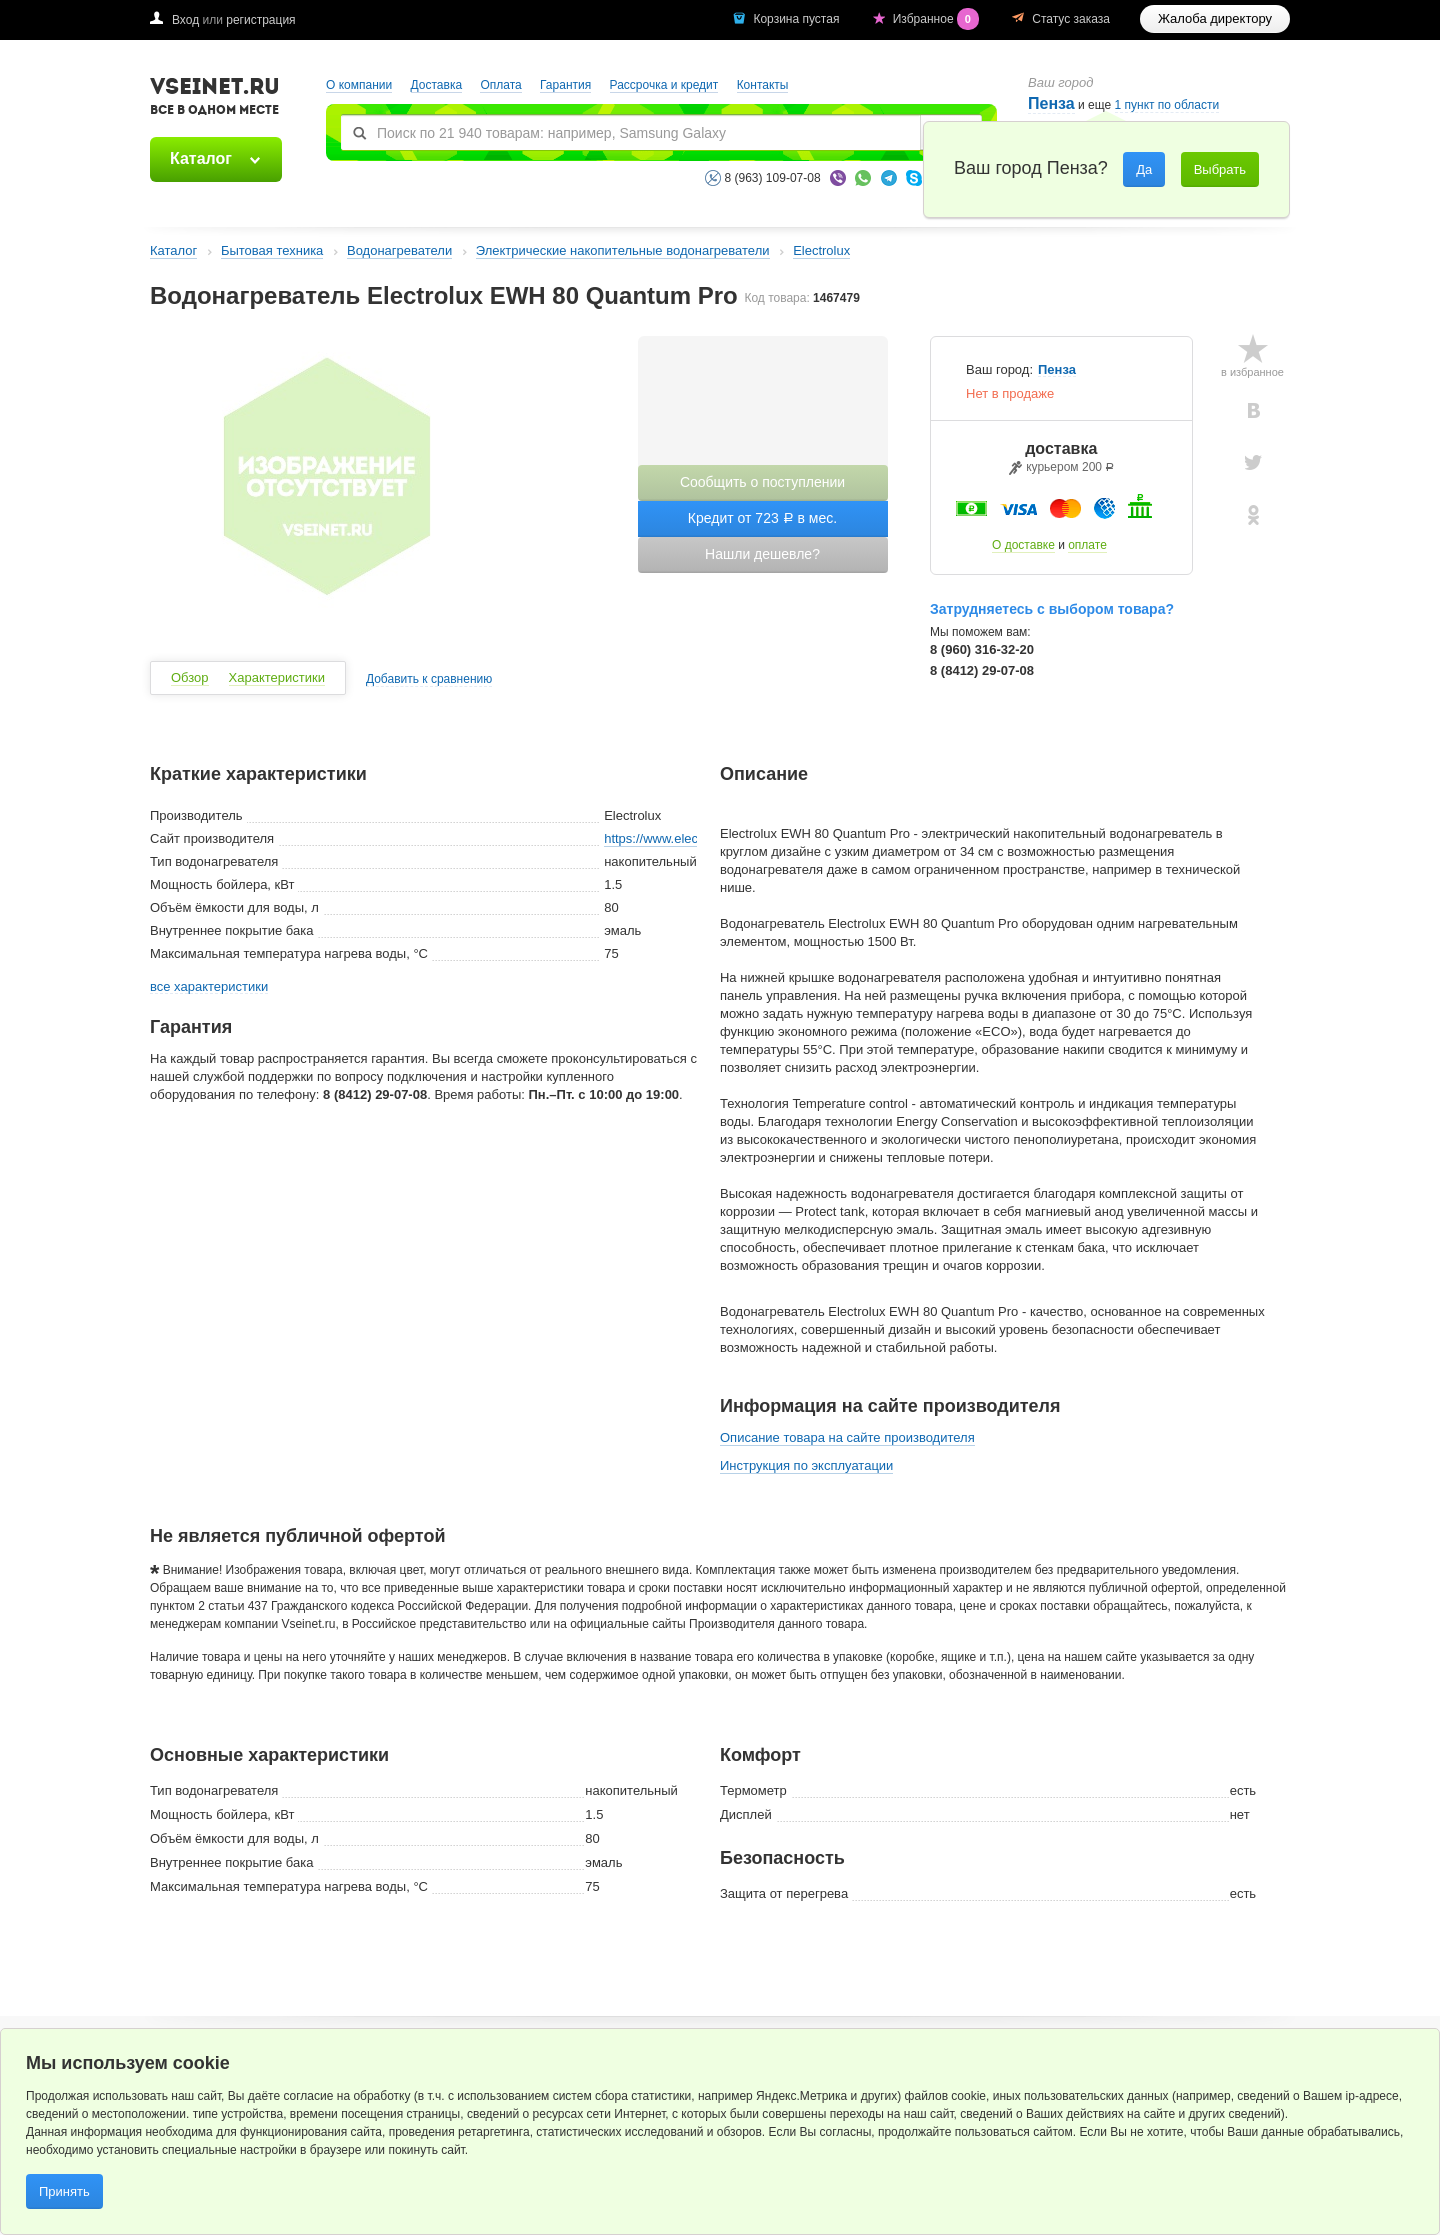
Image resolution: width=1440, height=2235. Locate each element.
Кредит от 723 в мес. (762, 518)
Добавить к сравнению (429, 679)
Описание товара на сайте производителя (847, 1437)
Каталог (201, 158)
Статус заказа (1071, 19)
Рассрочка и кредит (664, 85)
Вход (185, 20)
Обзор (190, 677)
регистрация (260, 20)
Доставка (437, 85)
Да (1144, 169)
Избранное (938, 19)
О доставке (1023, 545)
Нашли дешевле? (762, 554)
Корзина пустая (797, 19)
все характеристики (209, 987)
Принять (64, 2191)
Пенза (1051, 103)
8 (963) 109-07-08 (773, 178)
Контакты (763, 85)
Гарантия (565, 85)
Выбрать (1220, 169)
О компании (359, 85)
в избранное (1252, 372)
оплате (1087, 545)
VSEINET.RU (215, 99)
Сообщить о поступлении (762, 482)
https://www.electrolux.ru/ (676, 838)
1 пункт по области (1167, 105)
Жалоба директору (1215, 18)
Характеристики (277, 677)
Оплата (500, 85)
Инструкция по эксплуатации (806, 1465)
